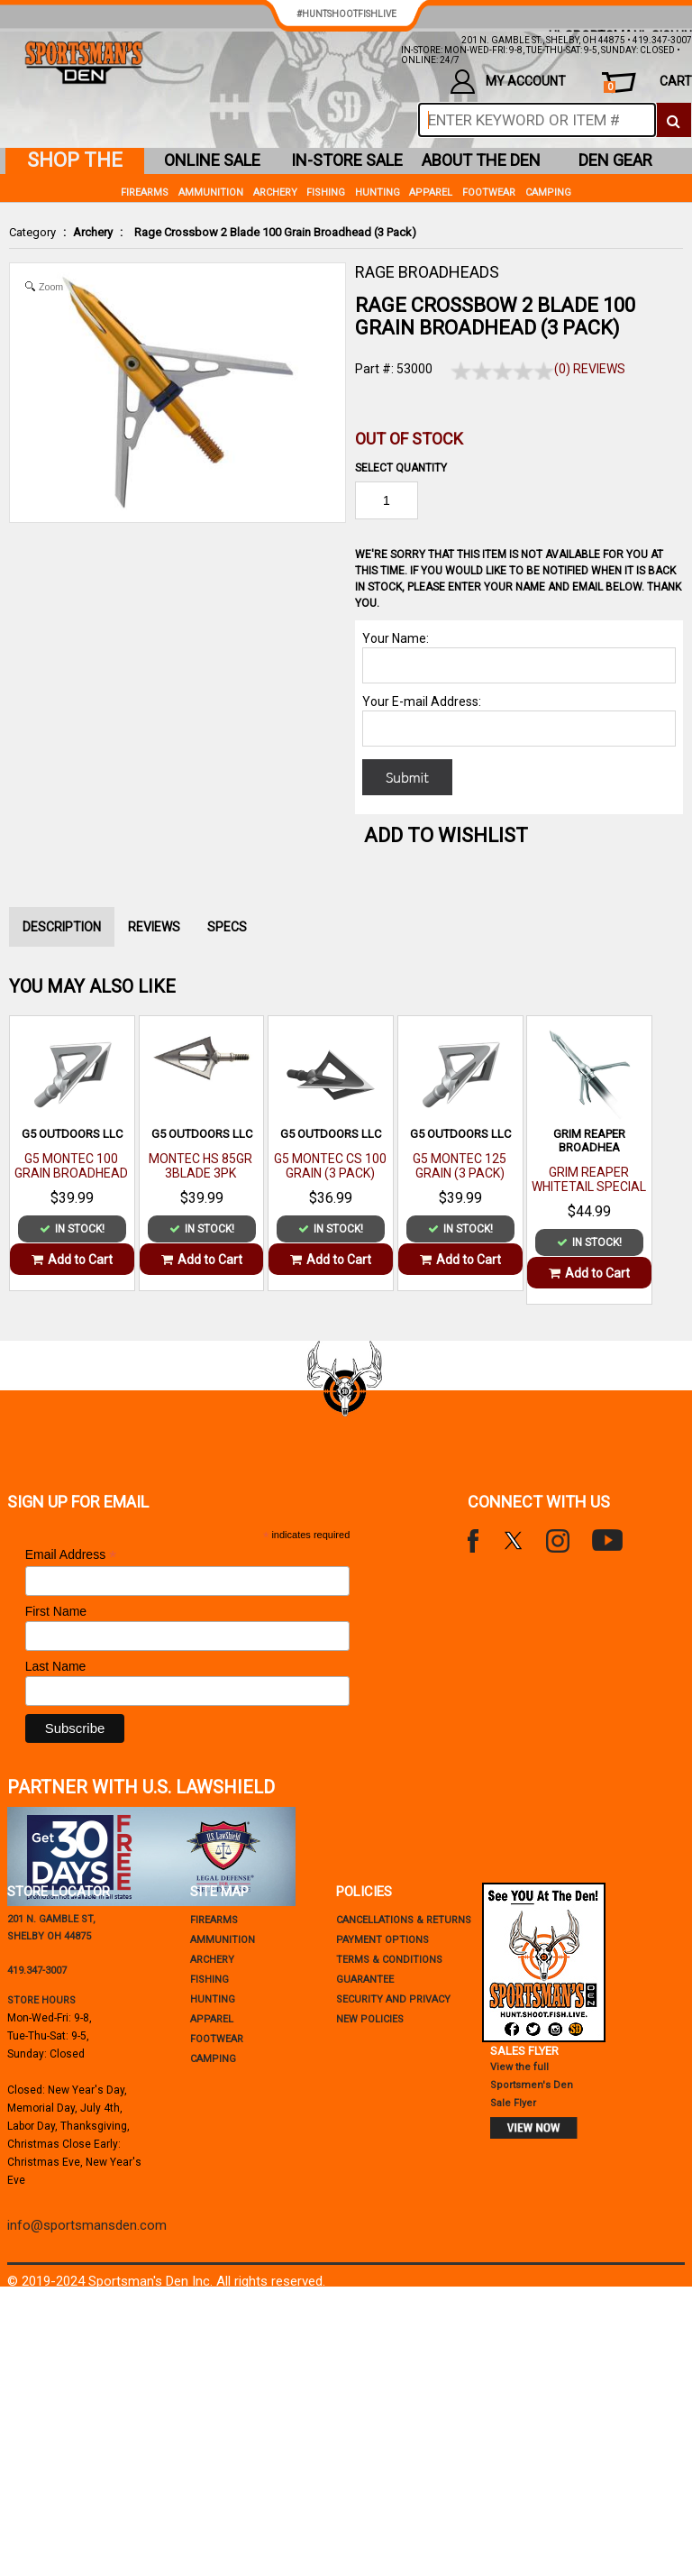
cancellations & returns (403, 1920)
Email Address (71, 1554)
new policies (370, 2019)
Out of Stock (409, 438)
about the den (481, 160)
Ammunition (210, 192)
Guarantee (365, 1979)
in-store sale (347, 160)
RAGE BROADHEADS (427, 271)
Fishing (325, 192)
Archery (93, 232)
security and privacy (393, 1999)
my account (508, 81)
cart (648, 83)
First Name (55, 1611)
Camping (548, 192)
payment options (382, 1940)
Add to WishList (446, 835)
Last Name (55, 1666)
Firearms (144, 192)
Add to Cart (72, 1259)
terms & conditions (389, 1960)
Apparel (430, 192)
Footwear (488, 192)
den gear (615, 160)
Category (32, 232)
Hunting (377, 192)
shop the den (75, 161)
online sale (212, 160)
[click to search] (673, 120)
